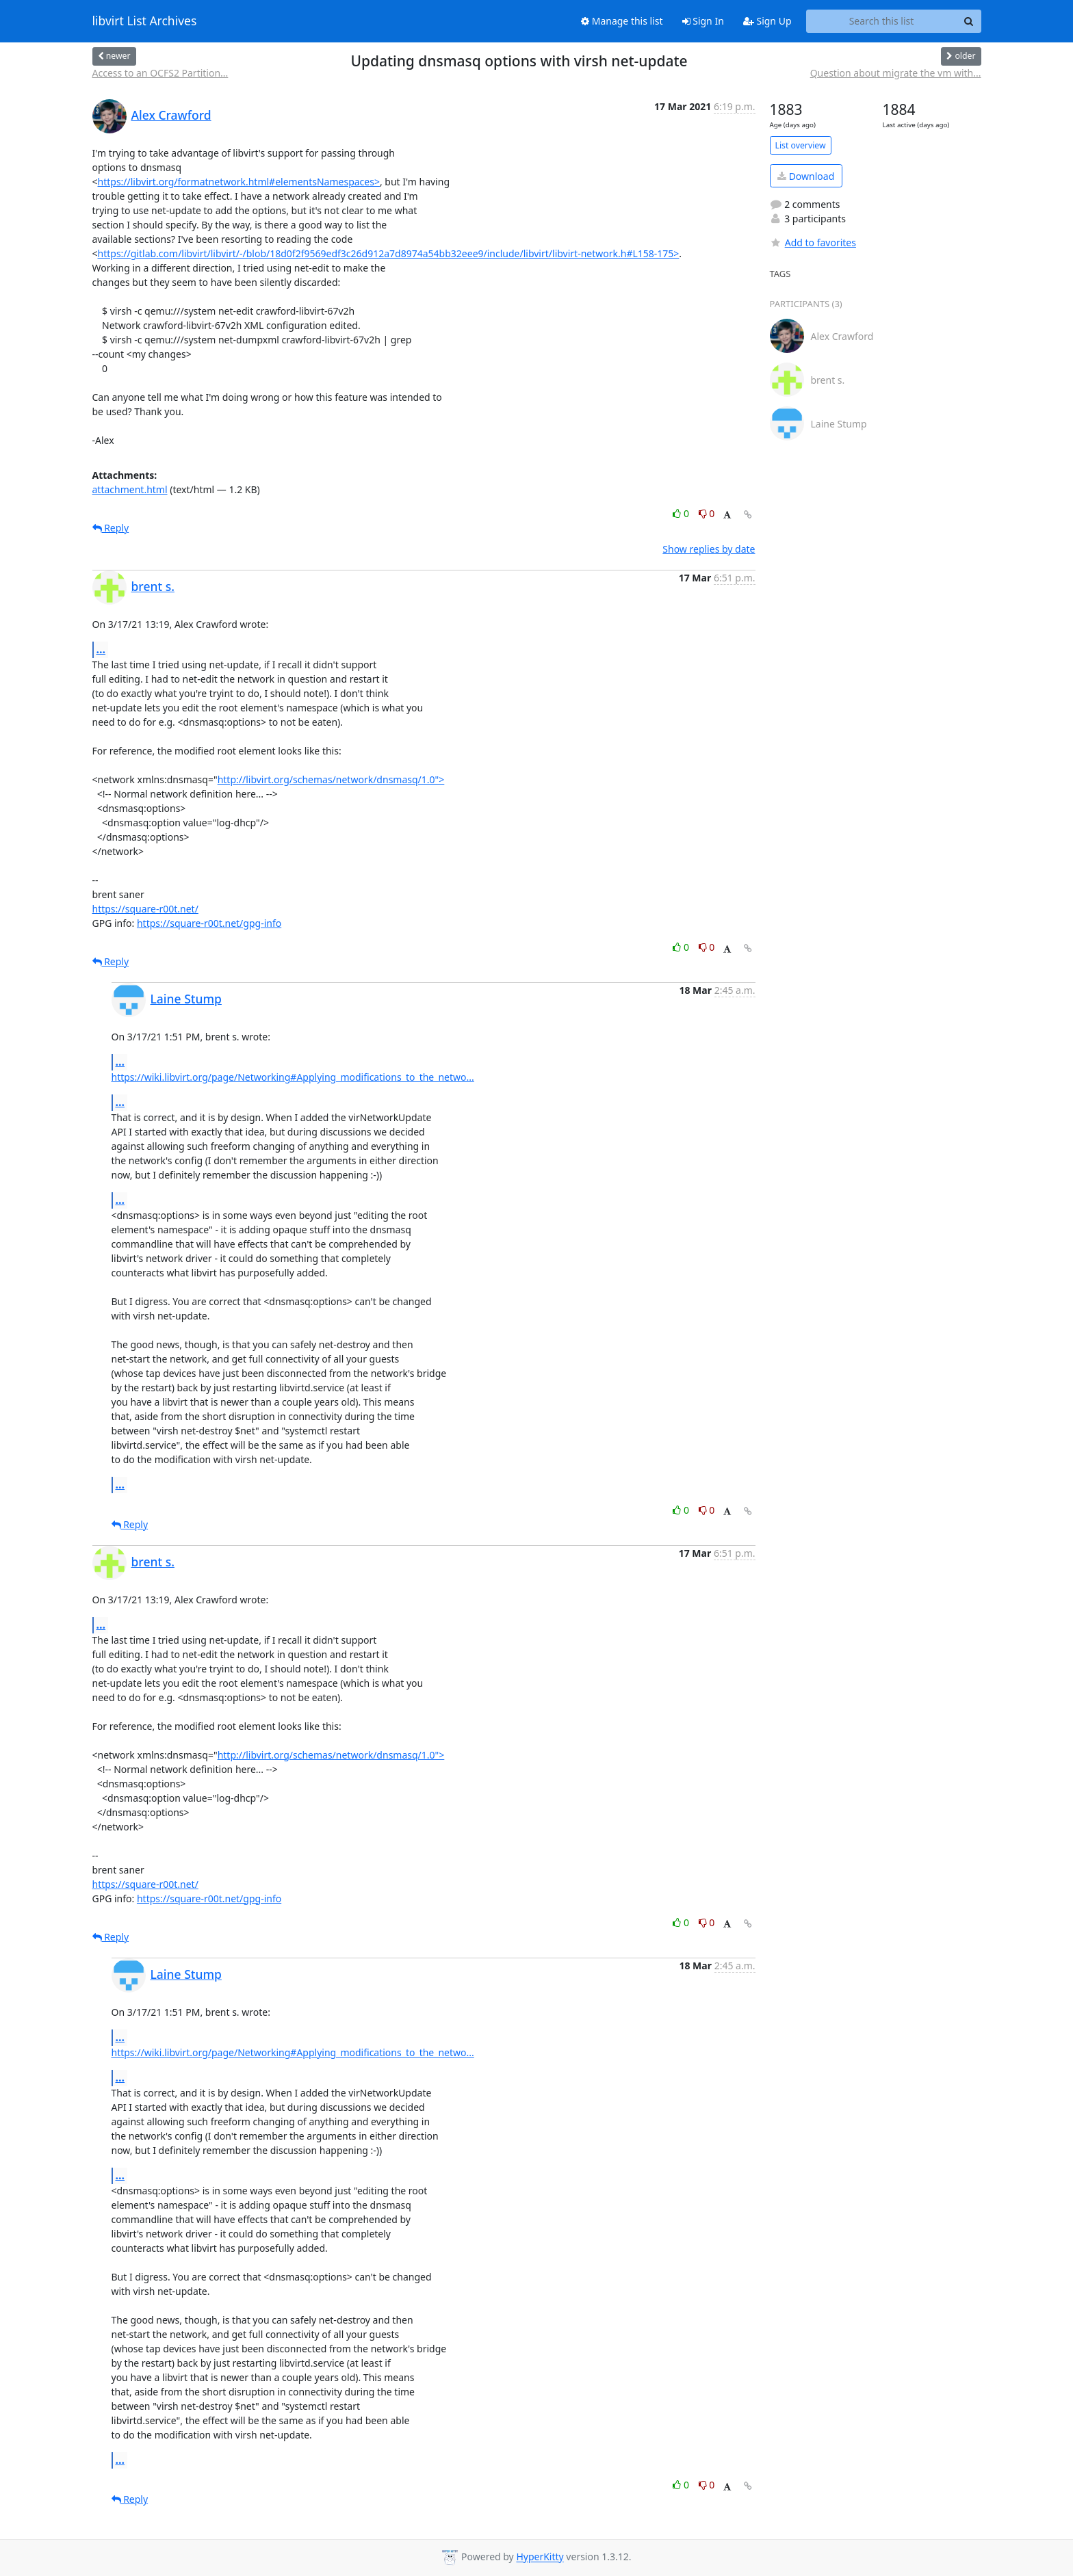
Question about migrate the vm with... (895, 72)
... (101, 649)
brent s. (152, 586)
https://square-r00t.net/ (145, 908)
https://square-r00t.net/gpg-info (209, 923)
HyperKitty (539, 2557)
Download (805, 176)
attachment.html (130, 489)
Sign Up (767, 20)
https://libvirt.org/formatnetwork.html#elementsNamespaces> (239, 181)
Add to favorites (813, 242)
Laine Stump (186, 998)
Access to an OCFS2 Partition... (160, 72)
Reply (110, 527)
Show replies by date (708, 548)
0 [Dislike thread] (707, 513)
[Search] (969, 21)
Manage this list (622, 20)
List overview (800, 145)
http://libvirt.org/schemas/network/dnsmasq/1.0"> (331, 779)
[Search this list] (881, 21)
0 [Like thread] (682, 513)
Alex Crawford (171, 115)
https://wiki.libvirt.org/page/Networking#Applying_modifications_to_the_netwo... (293, 1076)
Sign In (703, 20)
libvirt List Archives (144, 21)
